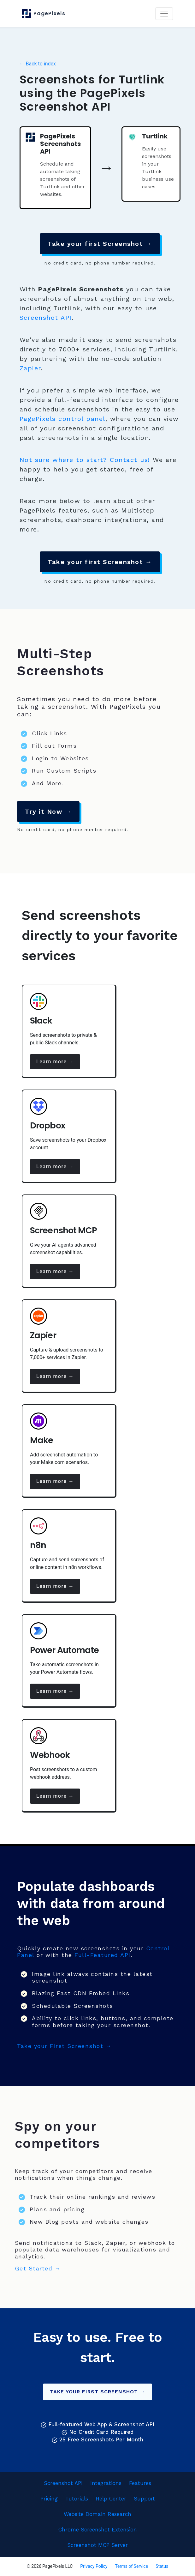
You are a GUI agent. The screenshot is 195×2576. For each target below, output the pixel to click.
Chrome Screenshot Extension (97, 2529)
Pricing (49, 2498)
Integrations (105, 2483)
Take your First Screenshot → (64, 2046)
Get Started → (38, 2268)
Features (140, 2483)
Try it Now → (48, 811)
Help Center (111, 2498)
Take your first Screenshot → (100, 243)
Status (162, 2566)
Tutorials (76, 2498)
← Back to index (38, 64)
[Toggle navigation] (164, 13)
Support (144, 2498)
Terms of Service (131, 2566)
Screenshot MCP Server (97, 2545)
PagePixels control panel (62, 418)
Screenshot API (46, 317)
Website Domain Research (97, 2514)
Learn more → (55, 1062)
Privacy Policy (93, 2566)
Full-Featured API (102, 1955)
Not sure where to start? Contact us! (85, 460)
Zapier (30, 368)
